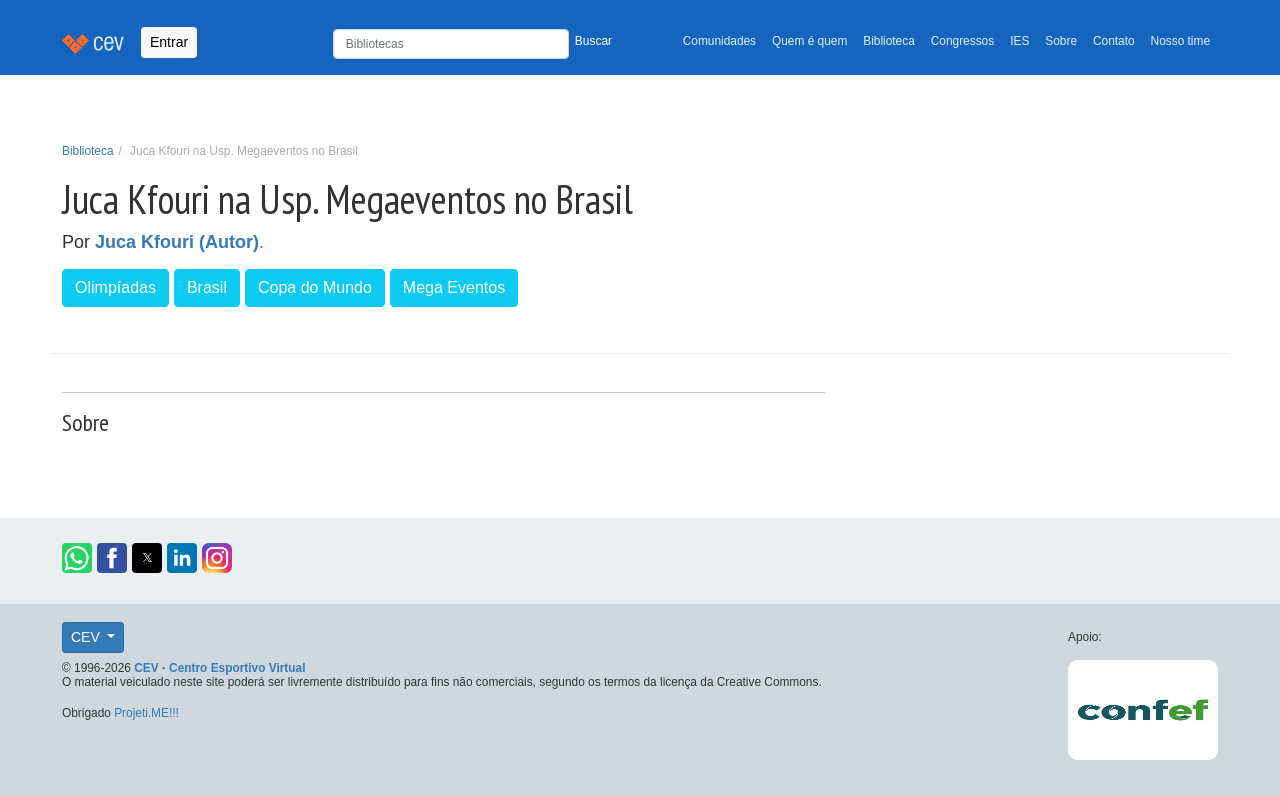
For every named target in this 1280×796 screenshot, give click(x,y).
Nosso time (1180, 41)
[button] (77, 558)
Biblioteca (889, 41)
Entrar (169, 42)
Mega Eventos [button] (454, 287)
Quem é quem (809, 41)
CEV (87, 637)
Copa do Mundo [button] (315, 287)
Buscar (593, 41)
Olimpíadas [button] (115, 287)
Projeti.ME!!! (146, 713)
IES (1019, 41)
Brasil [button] (207, 287)
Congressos (962, 41)
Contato (1114, 41)
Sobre (1061, 41)
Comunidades (719, 41)
